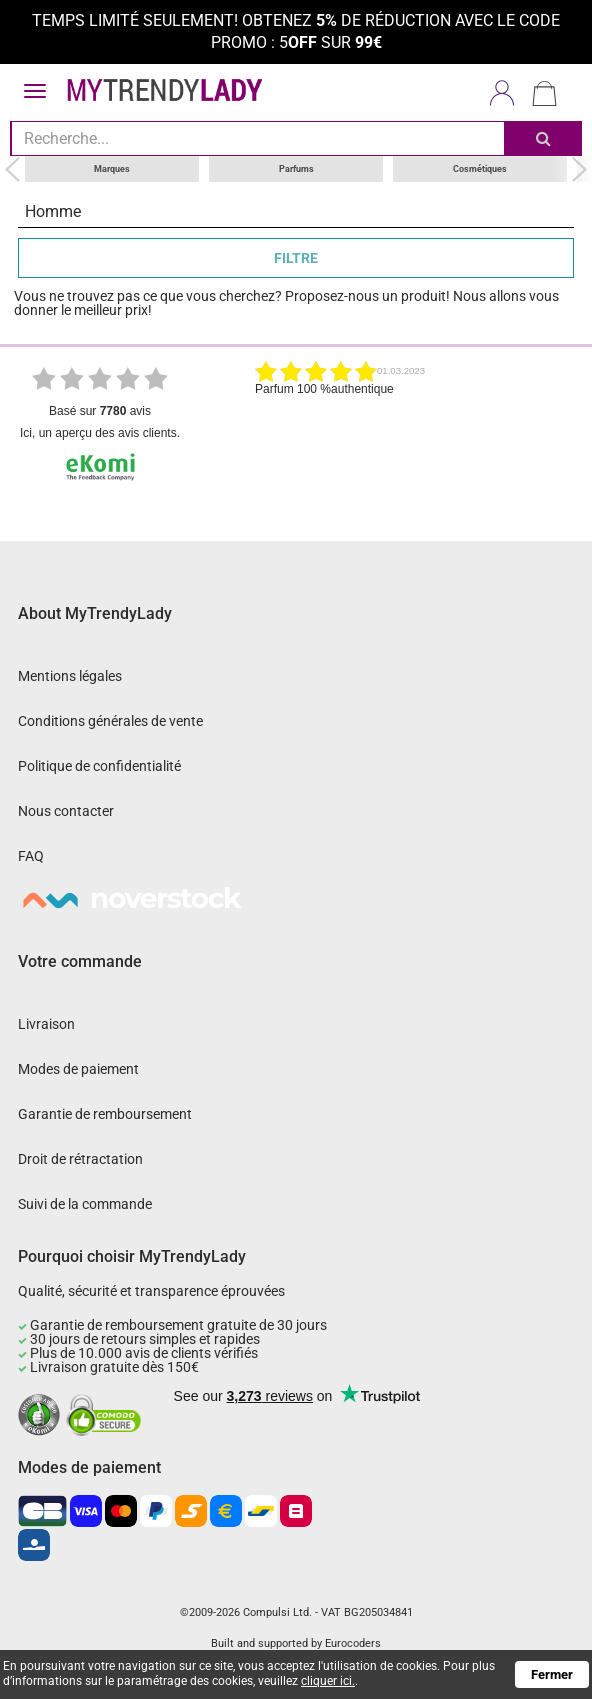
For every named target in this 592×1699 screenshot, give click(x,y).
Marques (112, 168)
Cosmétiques (480, 168)
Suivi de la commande (85, 1203)
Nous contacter (66, 810)
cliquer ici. (328, 1681)
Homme (53, 210)
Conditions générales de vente (110, 720)
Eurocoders (353, 1643)
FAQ (31, 855)
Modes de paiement (78, 1068)
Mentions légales (70, 675)
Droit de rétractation (80, 1158)
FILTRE (296, 257)
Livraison (46, 1023)
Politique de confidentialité (99, 765)
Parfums (296, 168)
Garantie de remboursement (105, 1113)
